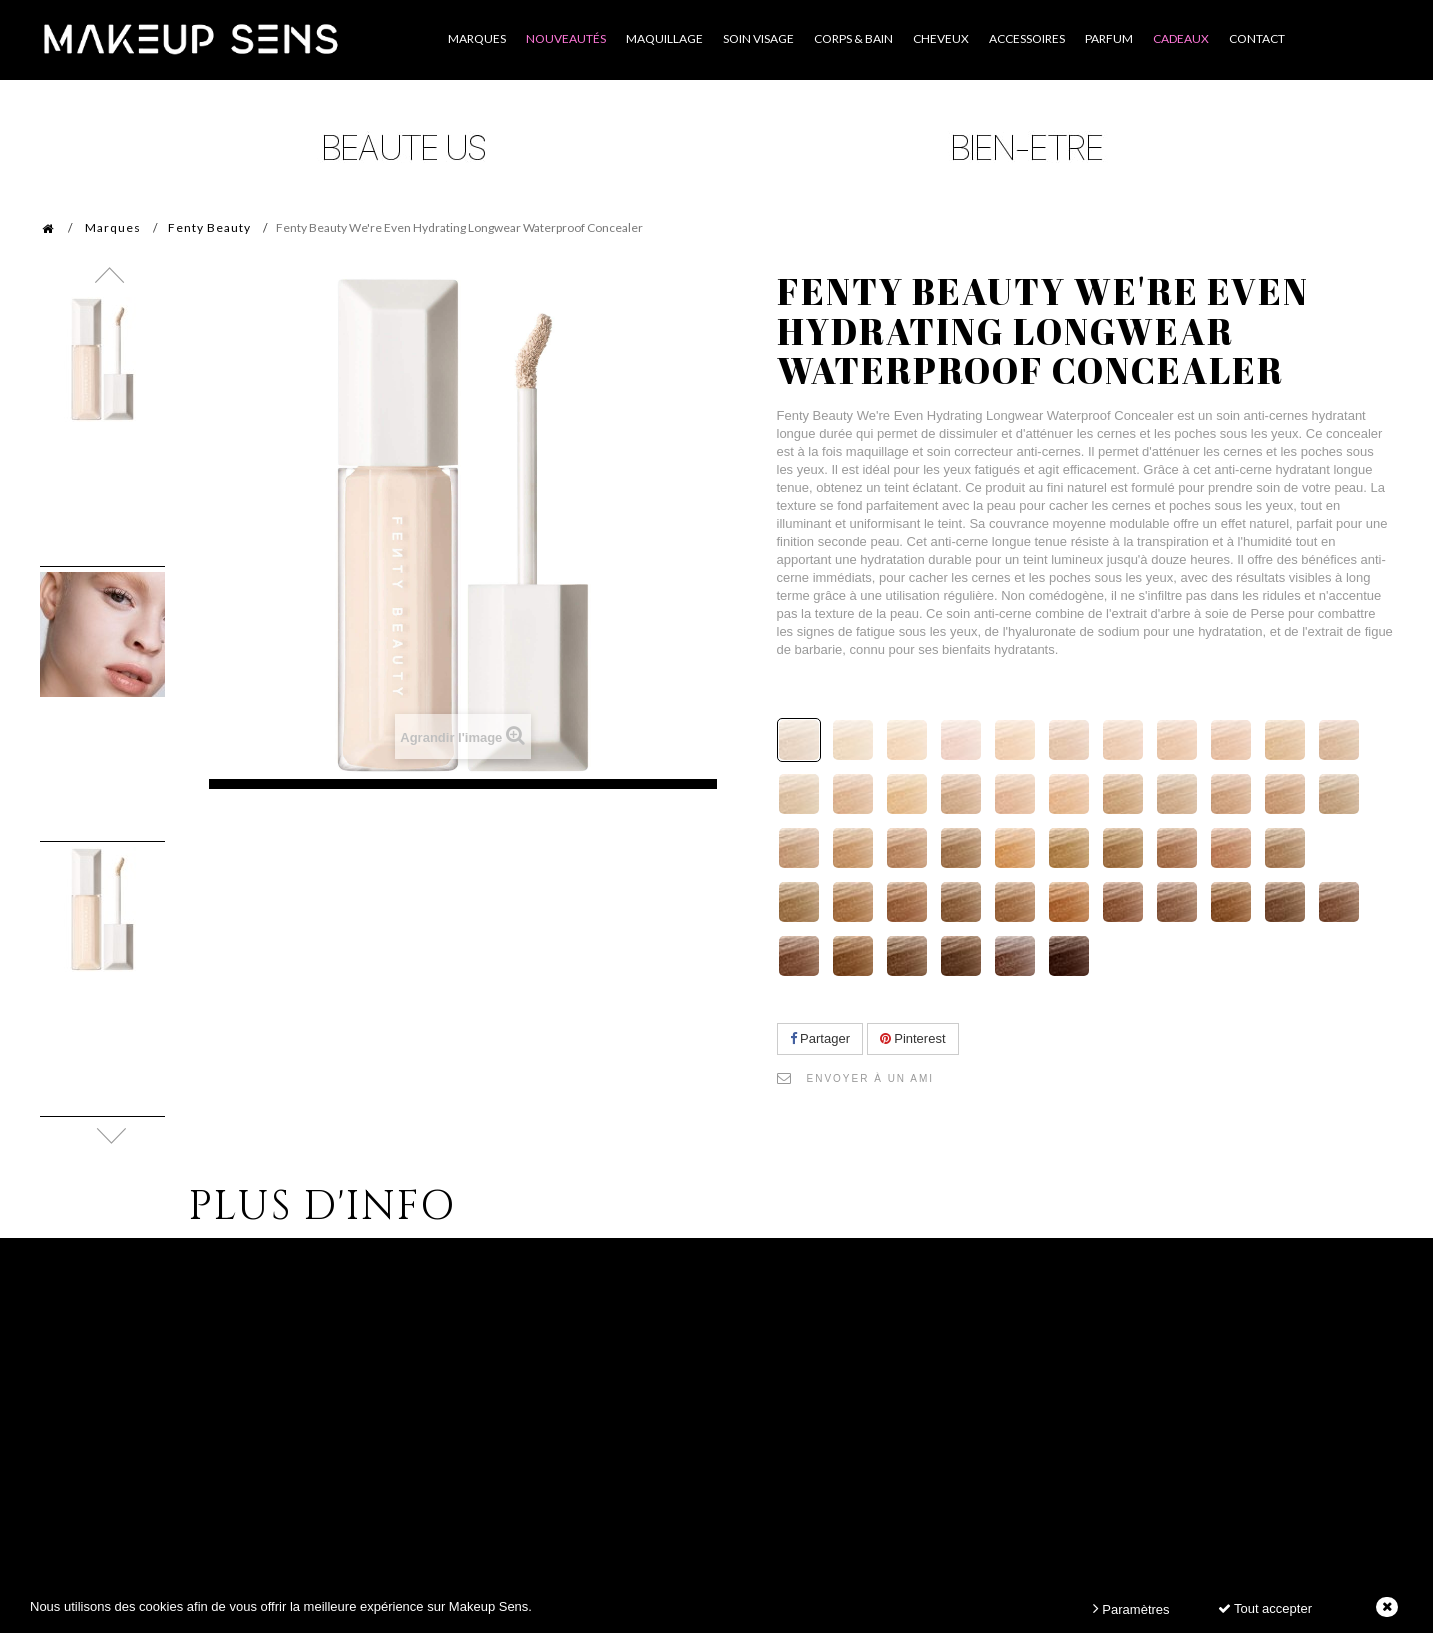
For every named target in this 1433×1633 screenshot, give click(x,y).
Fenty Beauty (209, 227)
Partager (820, 1038)
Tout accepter (1265, 1608)
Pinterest (913, 1038)
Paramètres (1131, 1608)
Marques (113, 227)
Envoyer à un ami (871, 1078)
